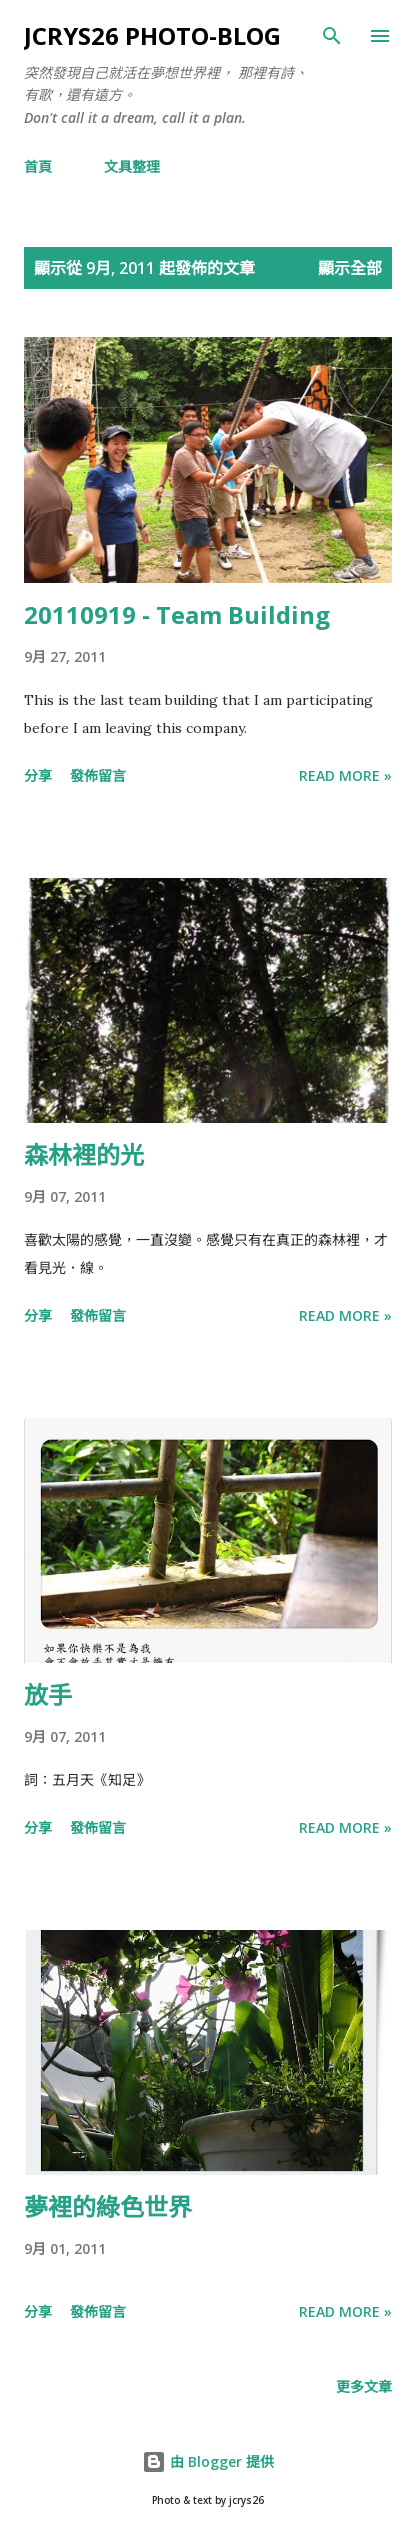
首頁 (38, 166)
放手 (48, 1694)
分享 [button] (38, 775)
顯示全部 (350, 268)
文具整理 (132, 166)
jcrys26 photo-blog (152, 35)
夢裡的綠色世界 (108, 2206)
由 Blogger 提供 (208, 2461)
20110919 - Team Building (177, 614)
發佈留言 (98, 775)
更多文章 (364, 2386)
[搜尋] (332, 36)
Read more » (345, 775)
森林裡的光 (84, 1154)
